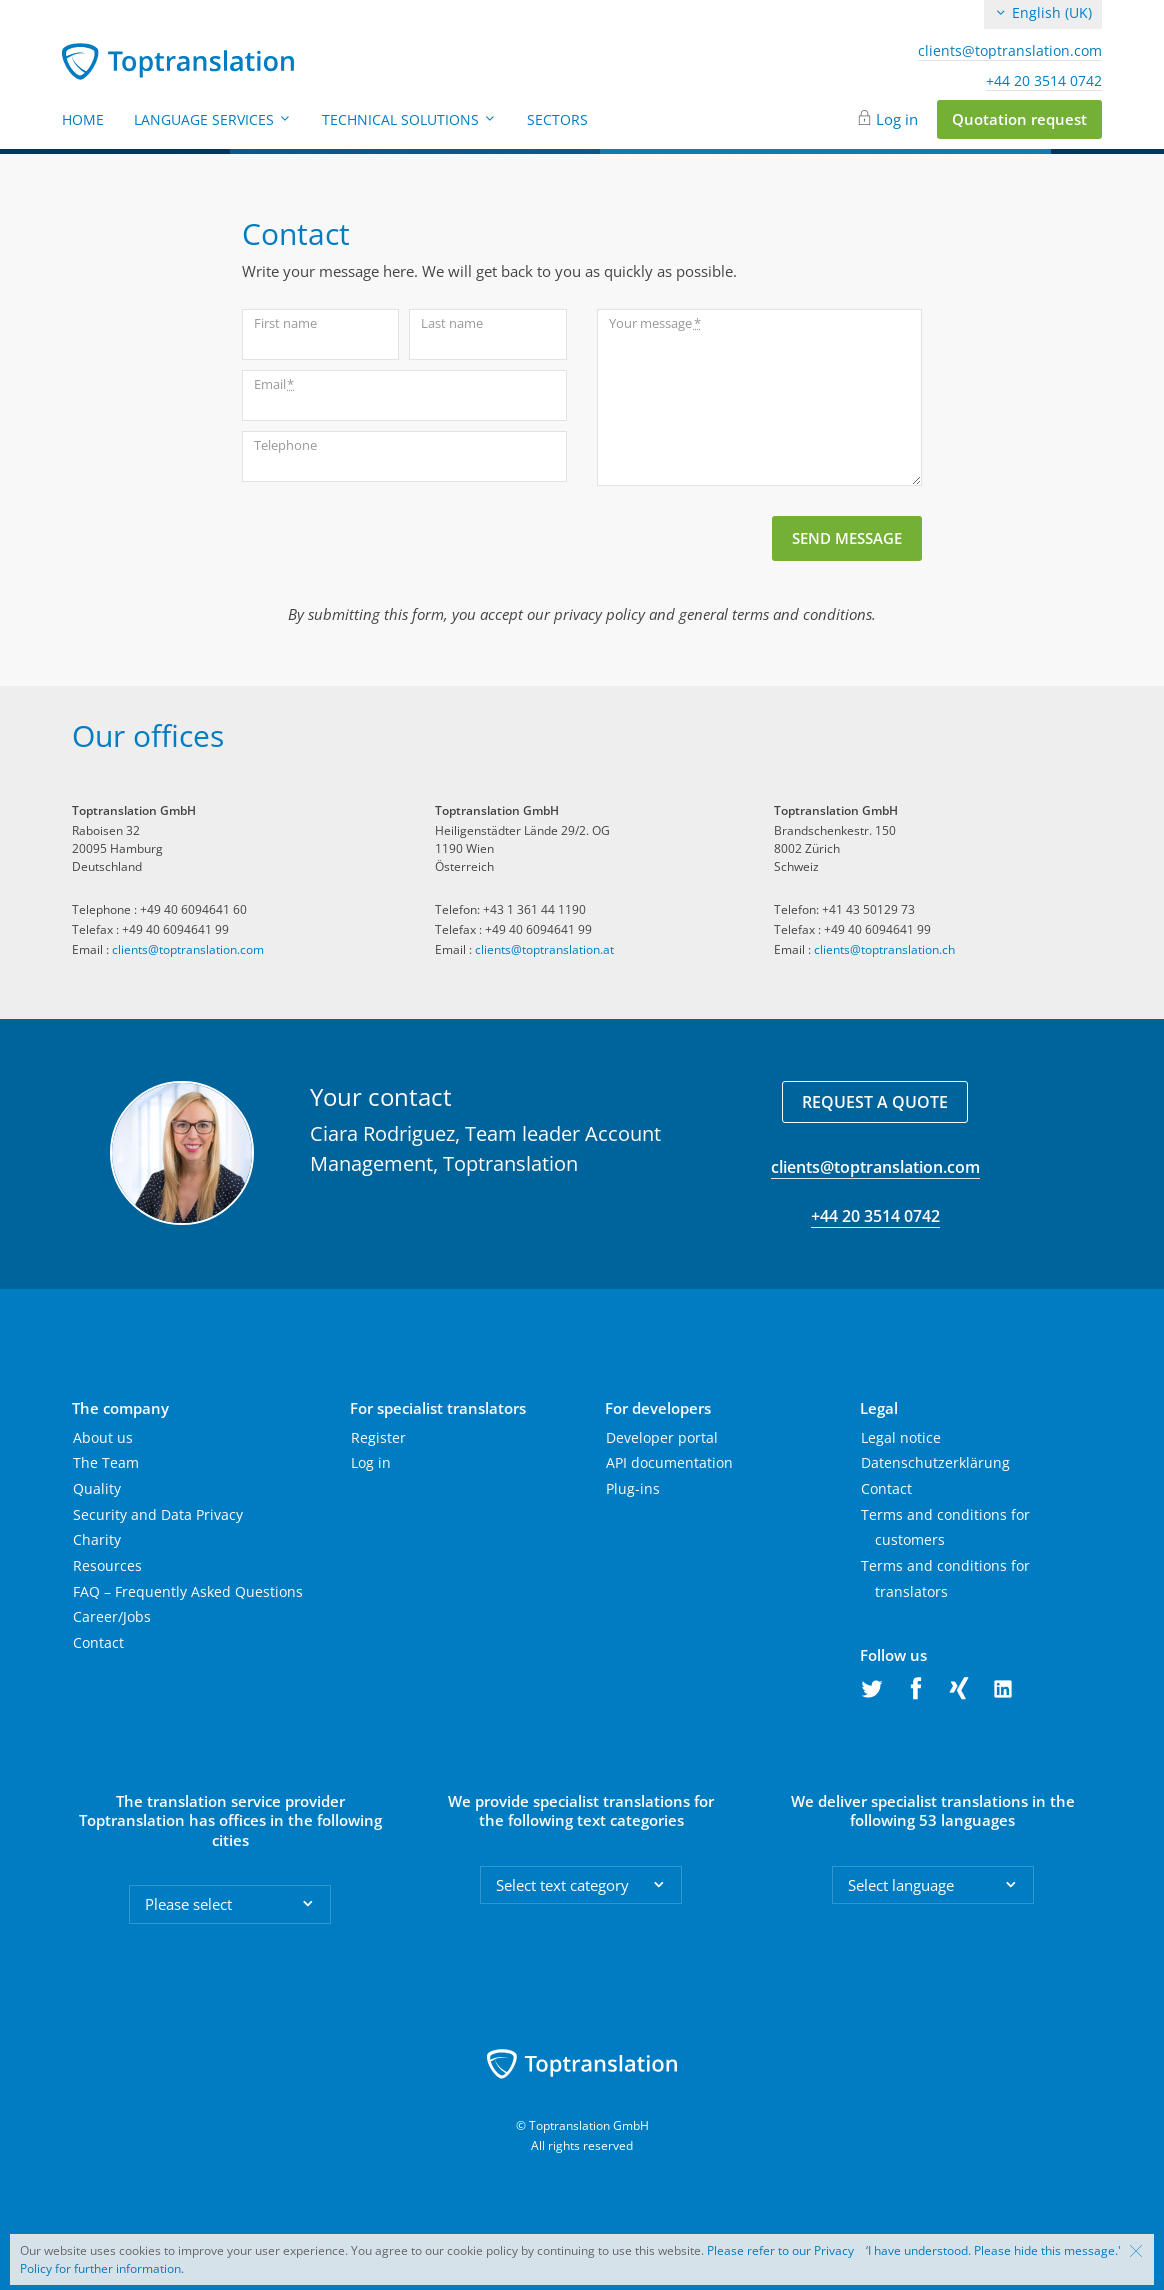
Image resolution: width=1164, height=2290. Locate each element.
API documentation (669, 1462)
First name (285, 323)
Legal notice (901, 1437)
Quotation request (1019, 119)
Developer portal (662, 1437)
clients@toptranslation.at (544, 949)
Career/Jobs (112, 1616)
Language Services (213, 119)
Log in (897, 119)
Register (378, 1437)
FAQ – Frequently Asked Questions (188, 1591)
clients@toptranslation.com (1010, 51)
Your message (654, 324)
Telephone (285, 445)
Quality (97, 1488)
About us (103, 1437)
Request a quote (875, 1102)
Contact (98, 1642)
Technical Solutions (409, 119)
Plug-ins (633, 1488)
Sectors (557, 119)
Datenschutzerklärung (935, 1462)
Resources (107, 1565)
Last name (452, 323)
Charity (97, 1539)
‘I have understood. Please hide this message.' (993, 2251)
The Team (106, 1462)
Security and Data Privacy (158, 1514)
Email (274, 385)
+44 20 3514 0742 (1044, 81)
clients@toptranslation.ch (884, 949)
